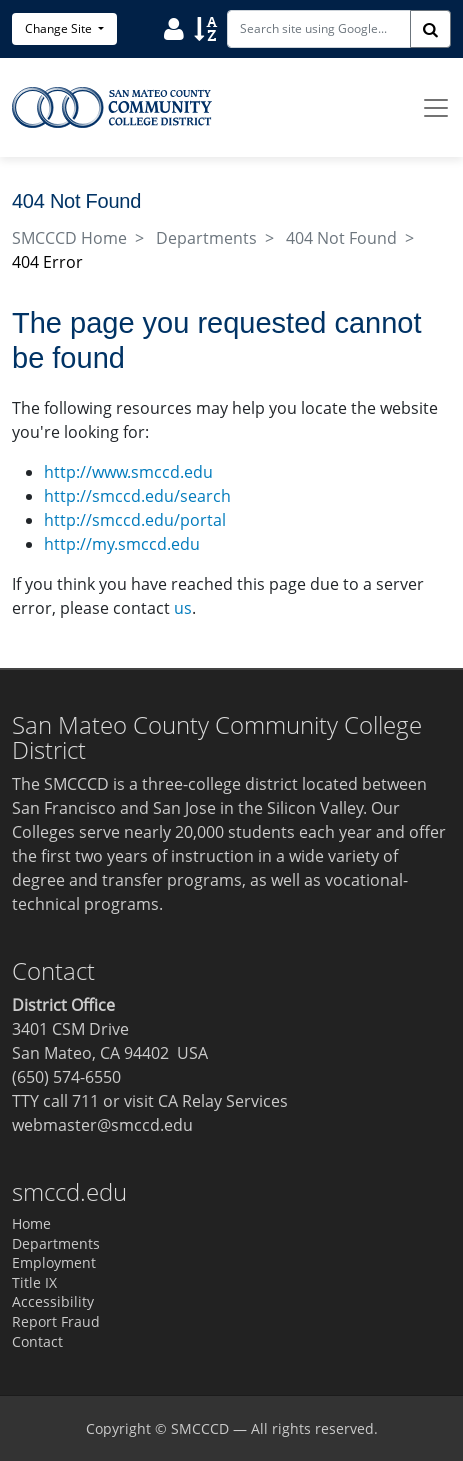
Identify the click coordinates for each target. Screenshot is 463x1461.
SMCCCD (200, 1428)
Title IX (34, 1282)
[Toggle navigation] (436, 108)
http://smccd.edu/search (137, 496)
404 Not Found (341, 238)
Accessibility (53, 1301)
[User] (174, 28)
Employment (54, 1262)
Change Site (60, 28)
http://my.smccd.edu (122, 544)
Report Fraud (56, 1321)
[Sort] (205, 28)
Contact (37, 1341)
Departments (206, 238)
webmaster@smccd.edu (102, 1125)
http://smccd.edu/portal (135, 520)
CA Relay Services (223, 1101)
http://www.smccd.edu (128, 472)
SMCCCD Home (69, 238)
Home (31, 1223)
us (183, 608)
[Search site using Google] (319, 29)
